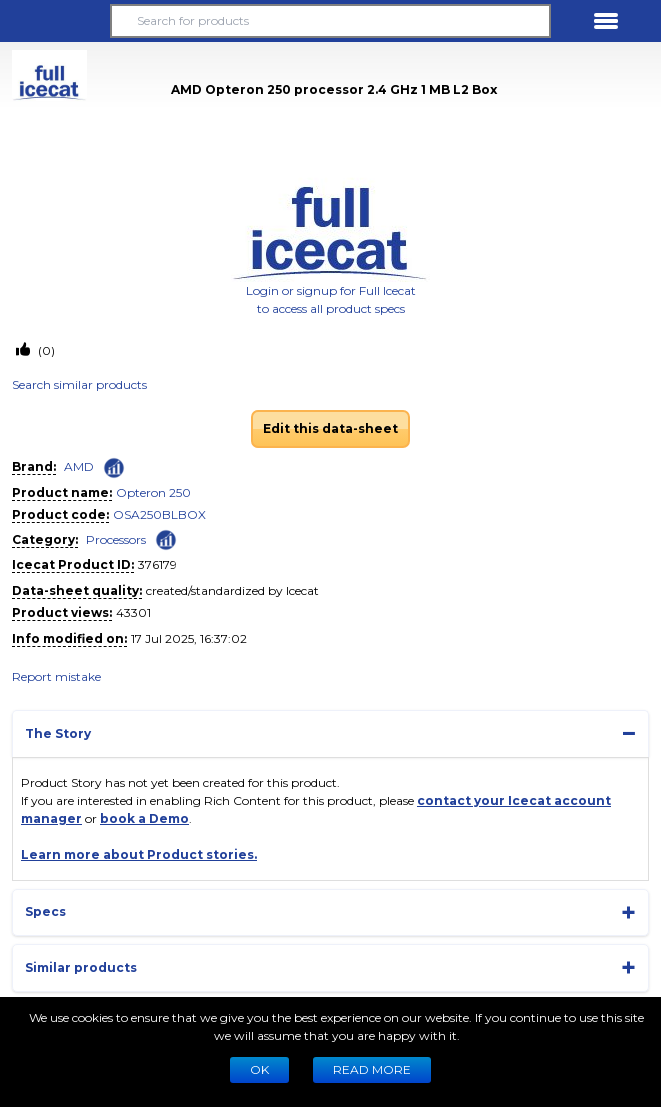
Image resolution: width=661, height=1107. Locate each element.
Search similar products (79, 384)
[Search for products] (330, 21)
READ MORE (372, 1069)
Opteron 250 (153, 492)
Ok (259, 1069)
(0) (45, 350)
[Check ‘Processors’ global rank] (166, 538)
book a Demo (144, 818)
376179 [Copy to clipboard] (157, 564)
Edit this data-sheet (330, 428)
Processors (116, 539)
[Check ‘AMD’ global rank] (114, 468)
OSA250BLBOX (159, 514)
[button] (55, 21)
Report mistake (56, 676)
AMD (79, 466)
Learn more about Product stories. (139, 854)
